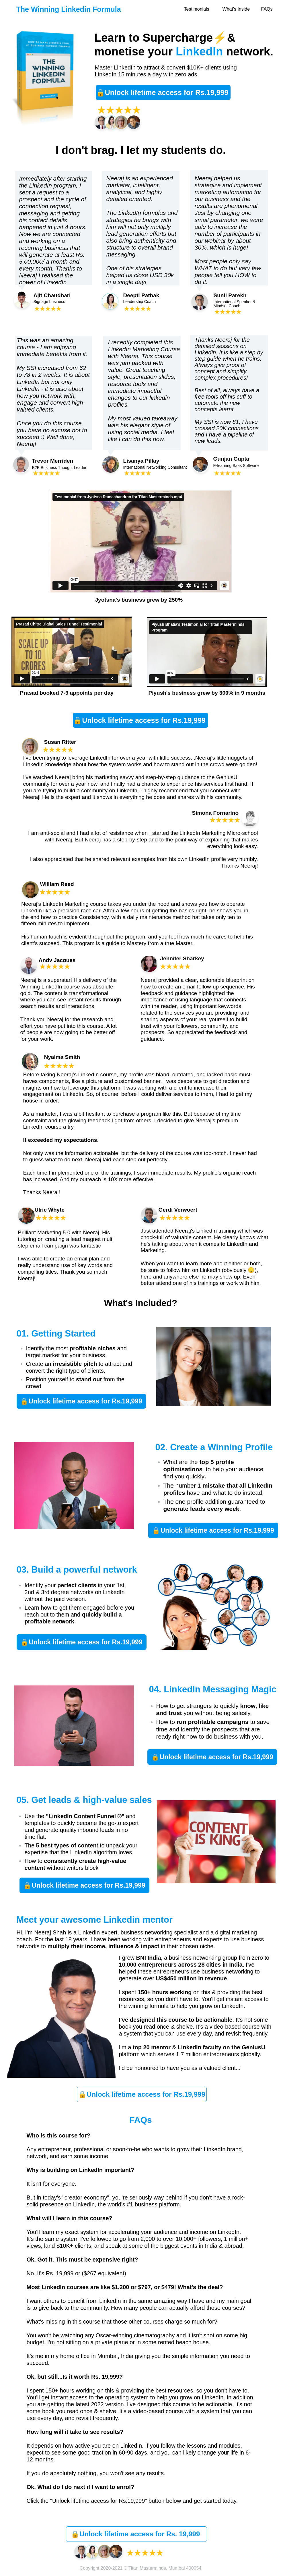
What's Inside (236, 9)
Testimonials (196, 9)
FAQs (267, 9)
